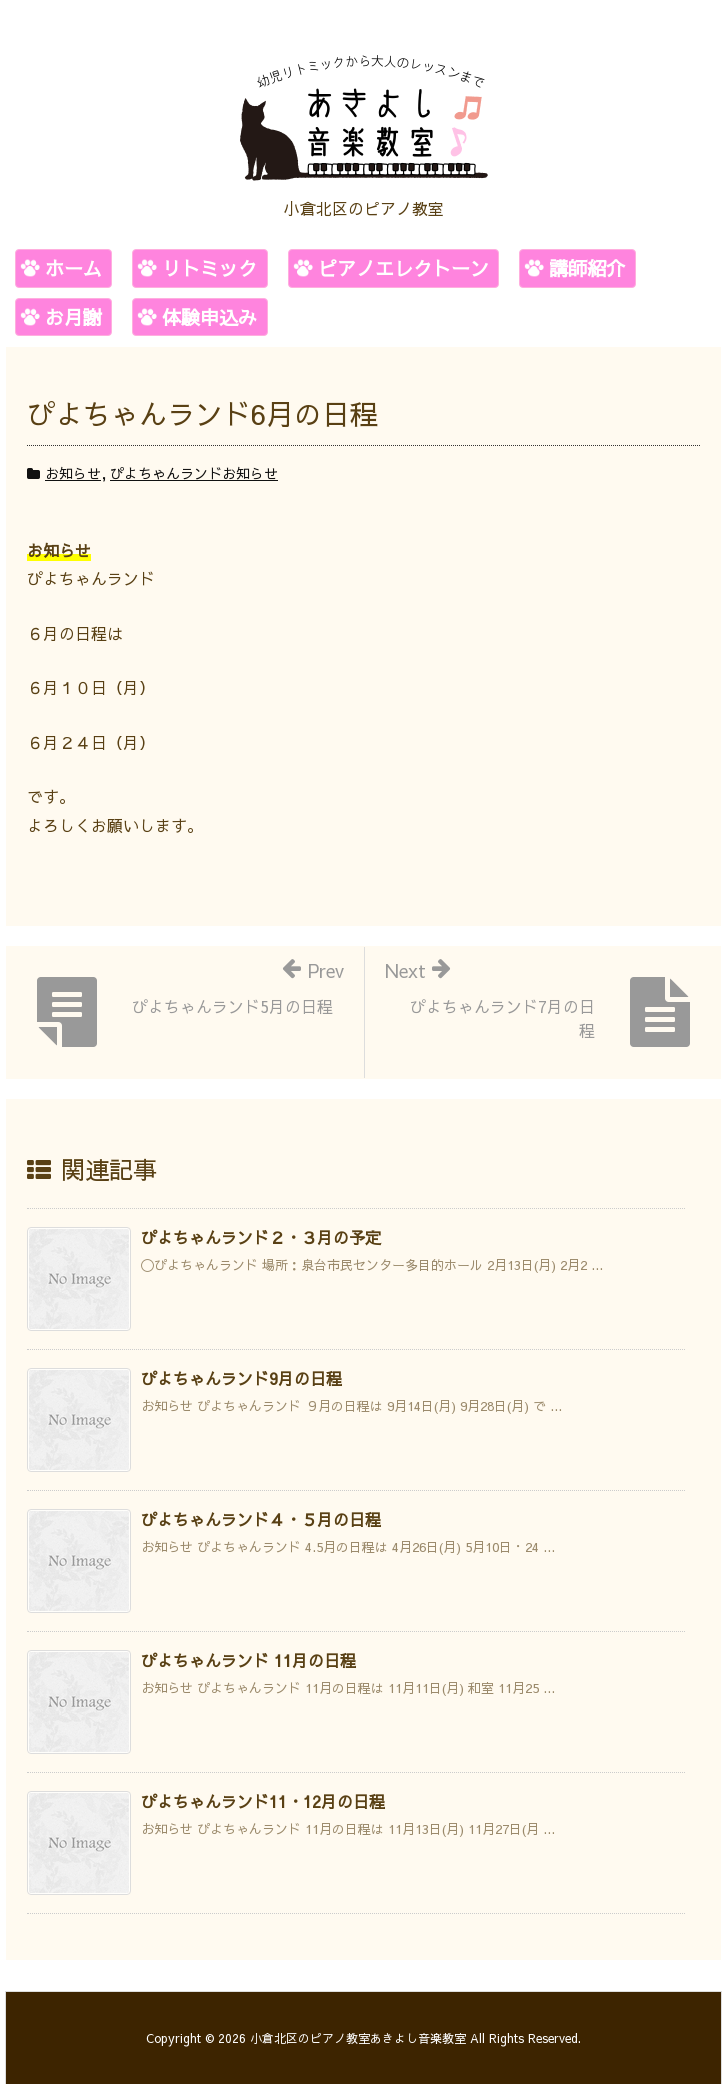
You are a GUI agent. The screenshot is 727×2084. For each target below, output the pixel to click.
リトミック (209, 268)
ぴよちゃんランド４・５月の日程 (261, 1519)
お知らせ (73, 473)
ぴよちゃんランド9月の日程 (241, 1378)
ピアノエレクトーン (403, 268)
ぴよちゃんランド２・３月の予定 (261, 1237)
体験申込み (209, 317)
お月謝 (73, 317)
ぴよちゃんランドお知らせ (194, 473)
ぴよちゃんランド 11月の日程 (248, 1660)
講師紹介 (587, 268)
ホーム (73, 268)
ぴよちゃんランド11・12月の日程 (263, 1801)
